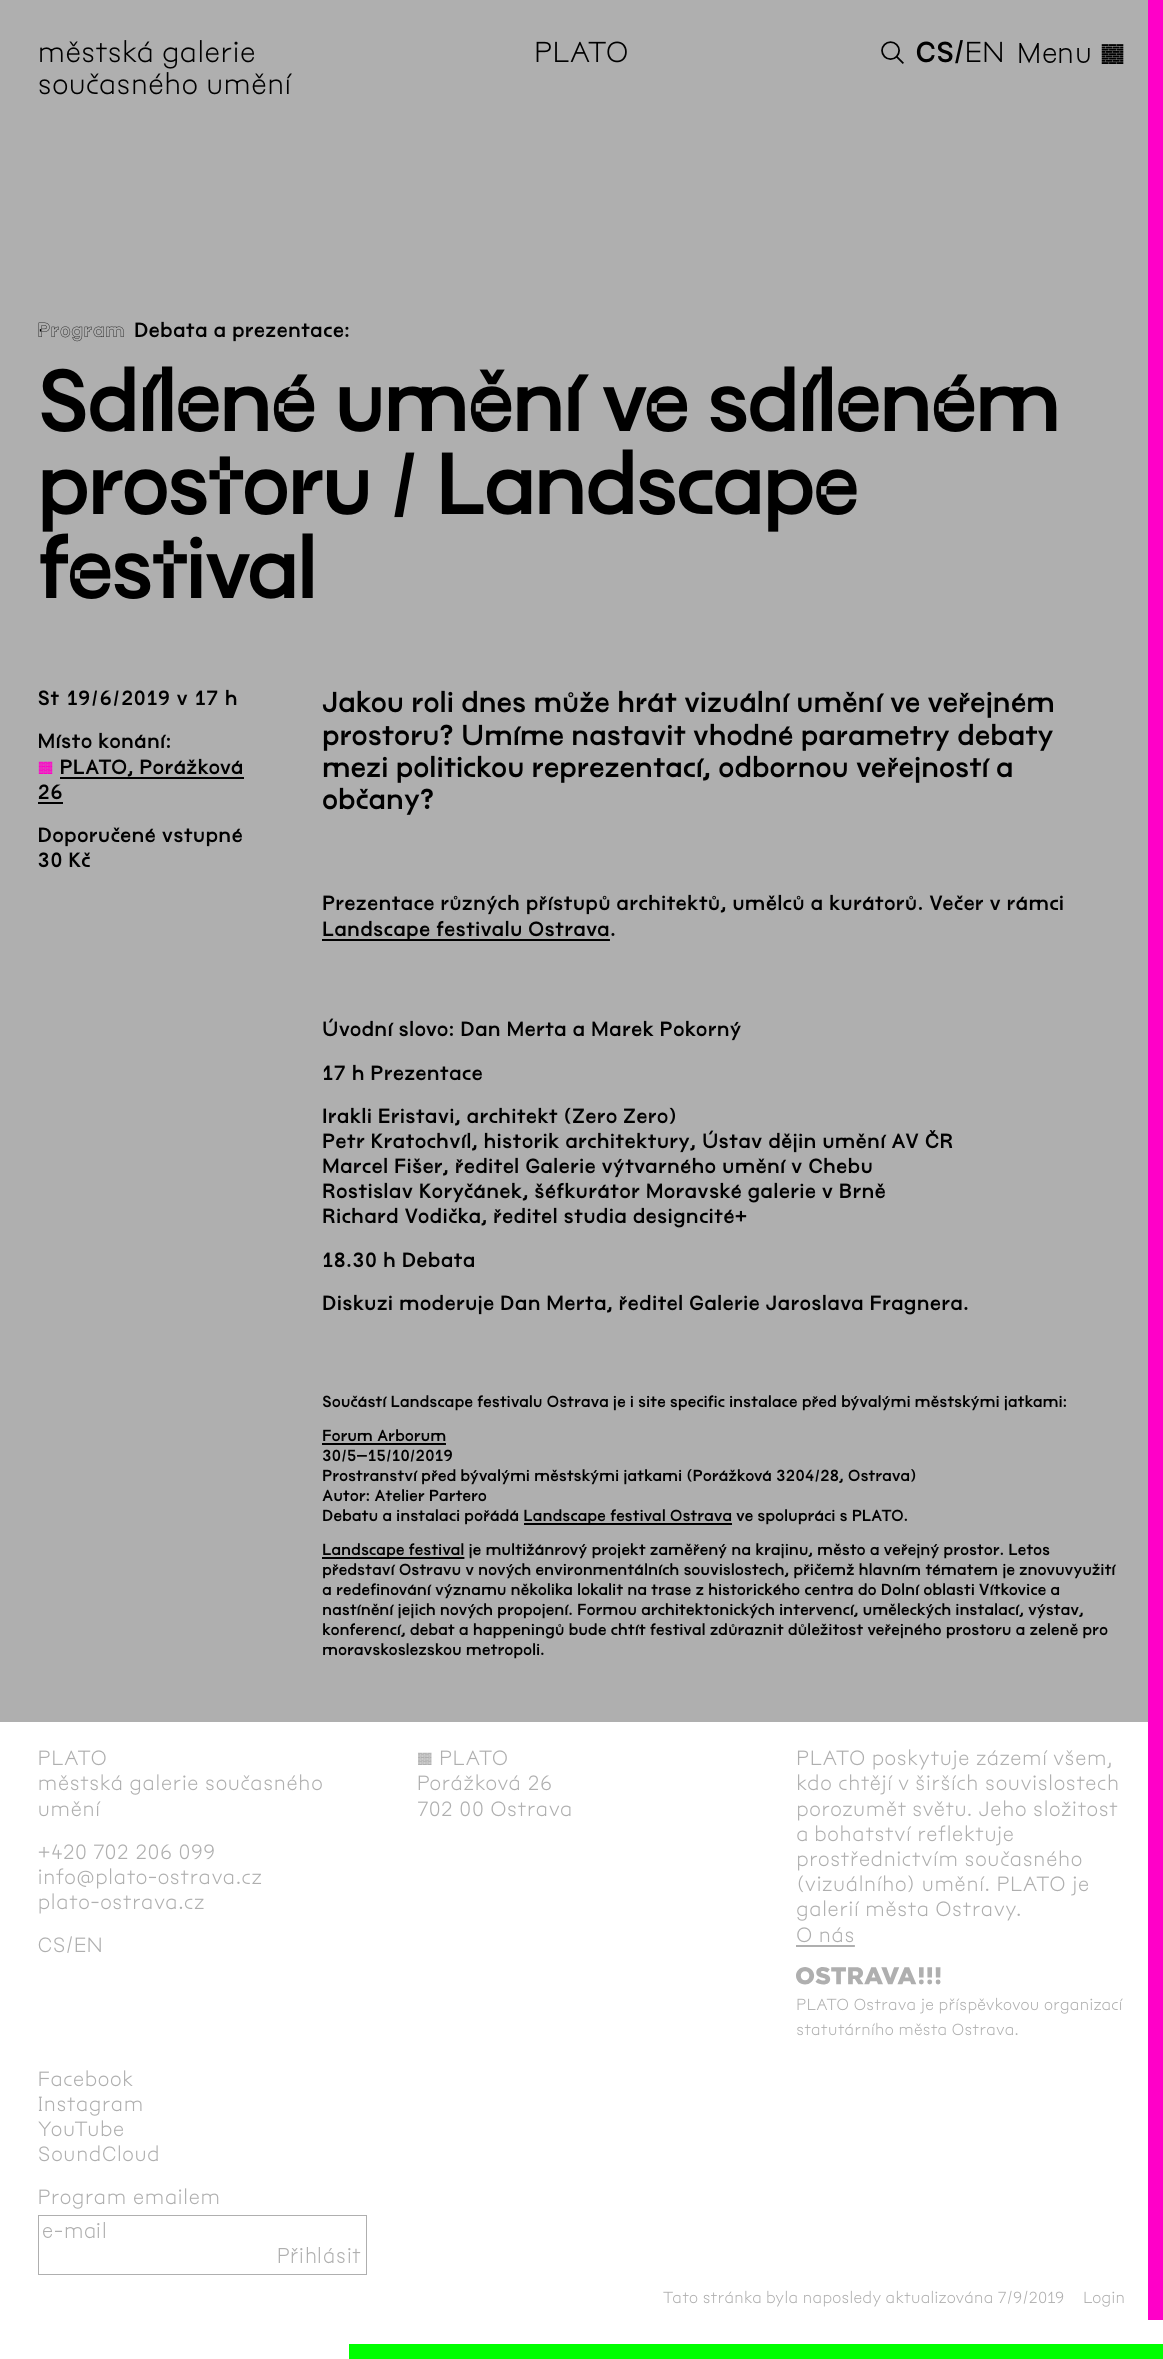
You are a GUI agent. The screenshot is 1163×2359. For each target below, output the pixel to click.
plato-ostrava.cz (121, 1903)
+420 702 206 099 (127, 1853)
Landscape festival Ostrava (628, 1516)
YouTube (81, 2130)
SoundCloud (99, 2155)
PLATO (581, 54)
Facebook (86, 2080)
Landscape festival (393, 1550)
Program (81, 331)
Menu (1071, 54)
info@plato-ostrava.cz (150, 1878)
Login (1104, 2298)
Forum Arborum (384, 1436)
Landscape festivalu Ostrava (466, 930)
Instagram (91, 2105)
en (985, 54)
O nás (825, 1936)
